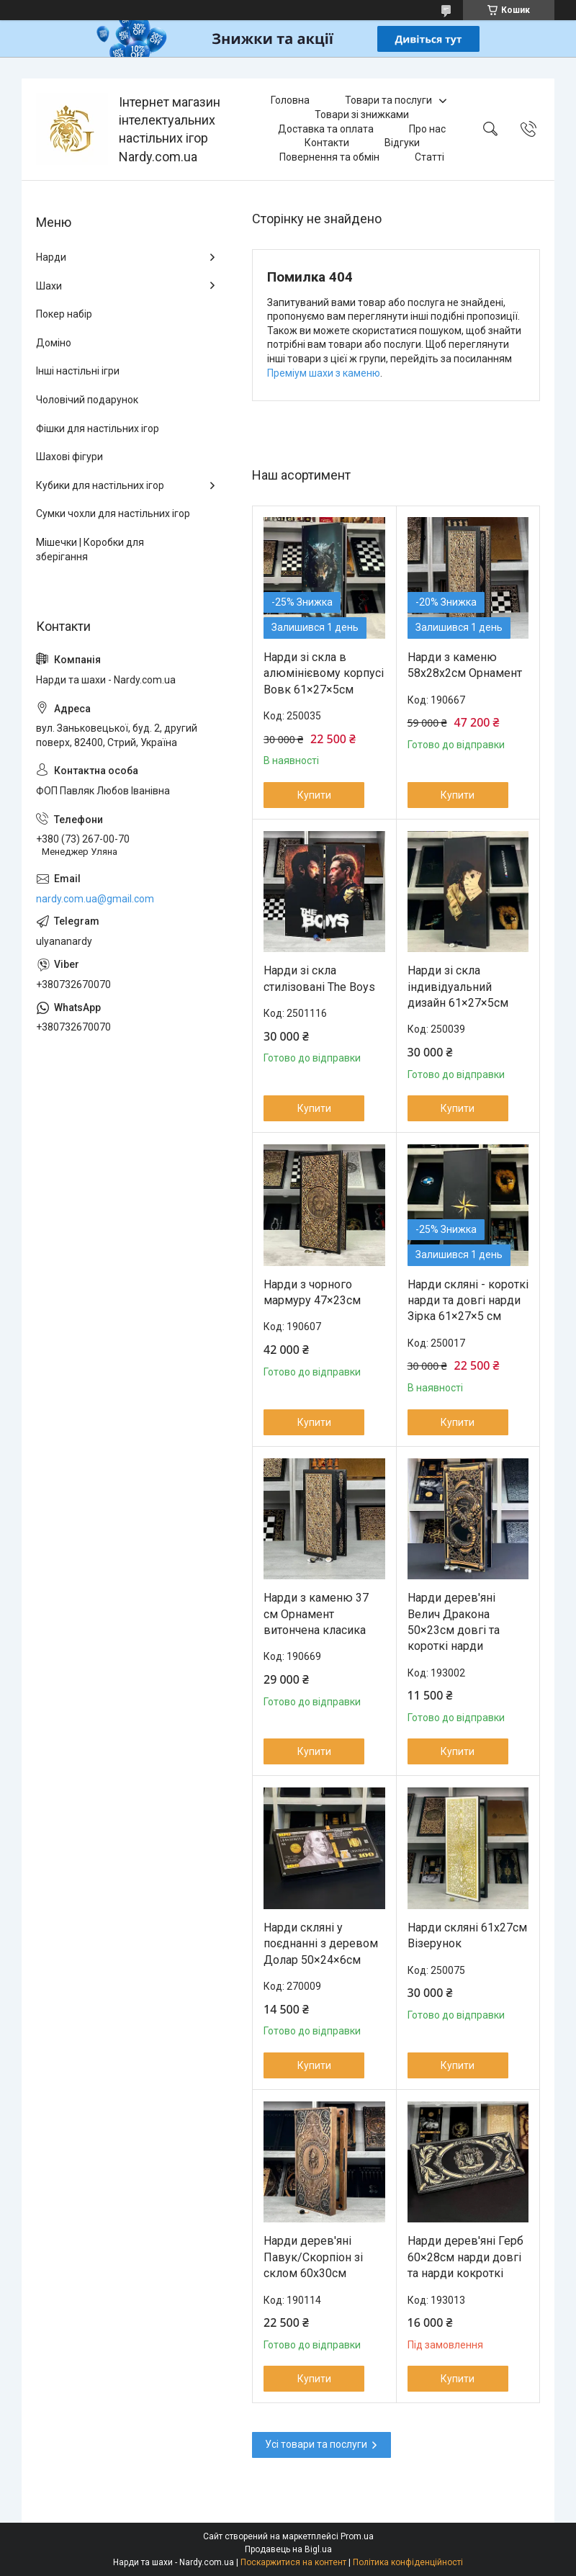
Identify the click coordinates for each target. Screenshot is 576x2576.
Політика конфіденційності (408, 2562)
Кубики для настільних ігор (100, 485)
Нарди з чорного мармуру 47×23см (312, 1292)
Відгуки (402, 142)
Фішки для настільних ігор (97, 428)
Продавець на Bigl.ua (288, 2549)
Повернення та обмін (329, 157)
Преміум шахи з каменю (323, 373)
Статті (429, 157)
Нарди (51, 257)
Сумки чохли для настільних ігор (113, 513)
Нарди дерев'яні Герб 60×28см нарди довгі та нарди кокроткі (465, 2257)
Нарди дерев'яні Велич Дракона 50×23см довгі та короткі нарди (454, 1622)
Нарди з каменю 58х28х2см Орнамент (465, 665)
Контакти (327, 142)
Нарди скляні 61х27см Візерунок (467, 1935)
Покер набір (64, 314)
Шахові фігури (69, 456)
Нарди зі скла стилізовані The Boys (319, 978)
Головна (290, 100)
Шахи (49, 286)
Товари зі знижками (362, 114)
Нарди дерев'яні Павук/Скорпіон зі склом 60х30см (313, 2257)
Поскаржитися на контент (293, 2562)
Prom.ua (357, 2536)
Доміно (53, 343)
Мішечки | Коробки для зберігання (90, 549)
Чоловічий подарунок (87, 399)
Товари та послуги (388, 100)
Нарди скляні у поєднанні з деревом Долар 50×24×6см (321, 1944)
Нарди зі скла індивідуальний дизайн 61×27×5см (458, 987)
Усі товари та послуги (316, 2444)
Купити (314, 795)
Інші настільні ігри (78, 371)
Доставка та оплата (326, 129)
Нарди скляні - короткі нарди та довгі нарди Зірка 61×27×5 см (468, 1301)
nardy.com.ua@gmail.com (95, 899)
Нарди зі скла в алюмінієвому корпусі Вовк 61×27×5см (324, 673)
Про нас (427, 129)
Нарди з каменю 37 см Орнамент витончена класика (316, 1614)
